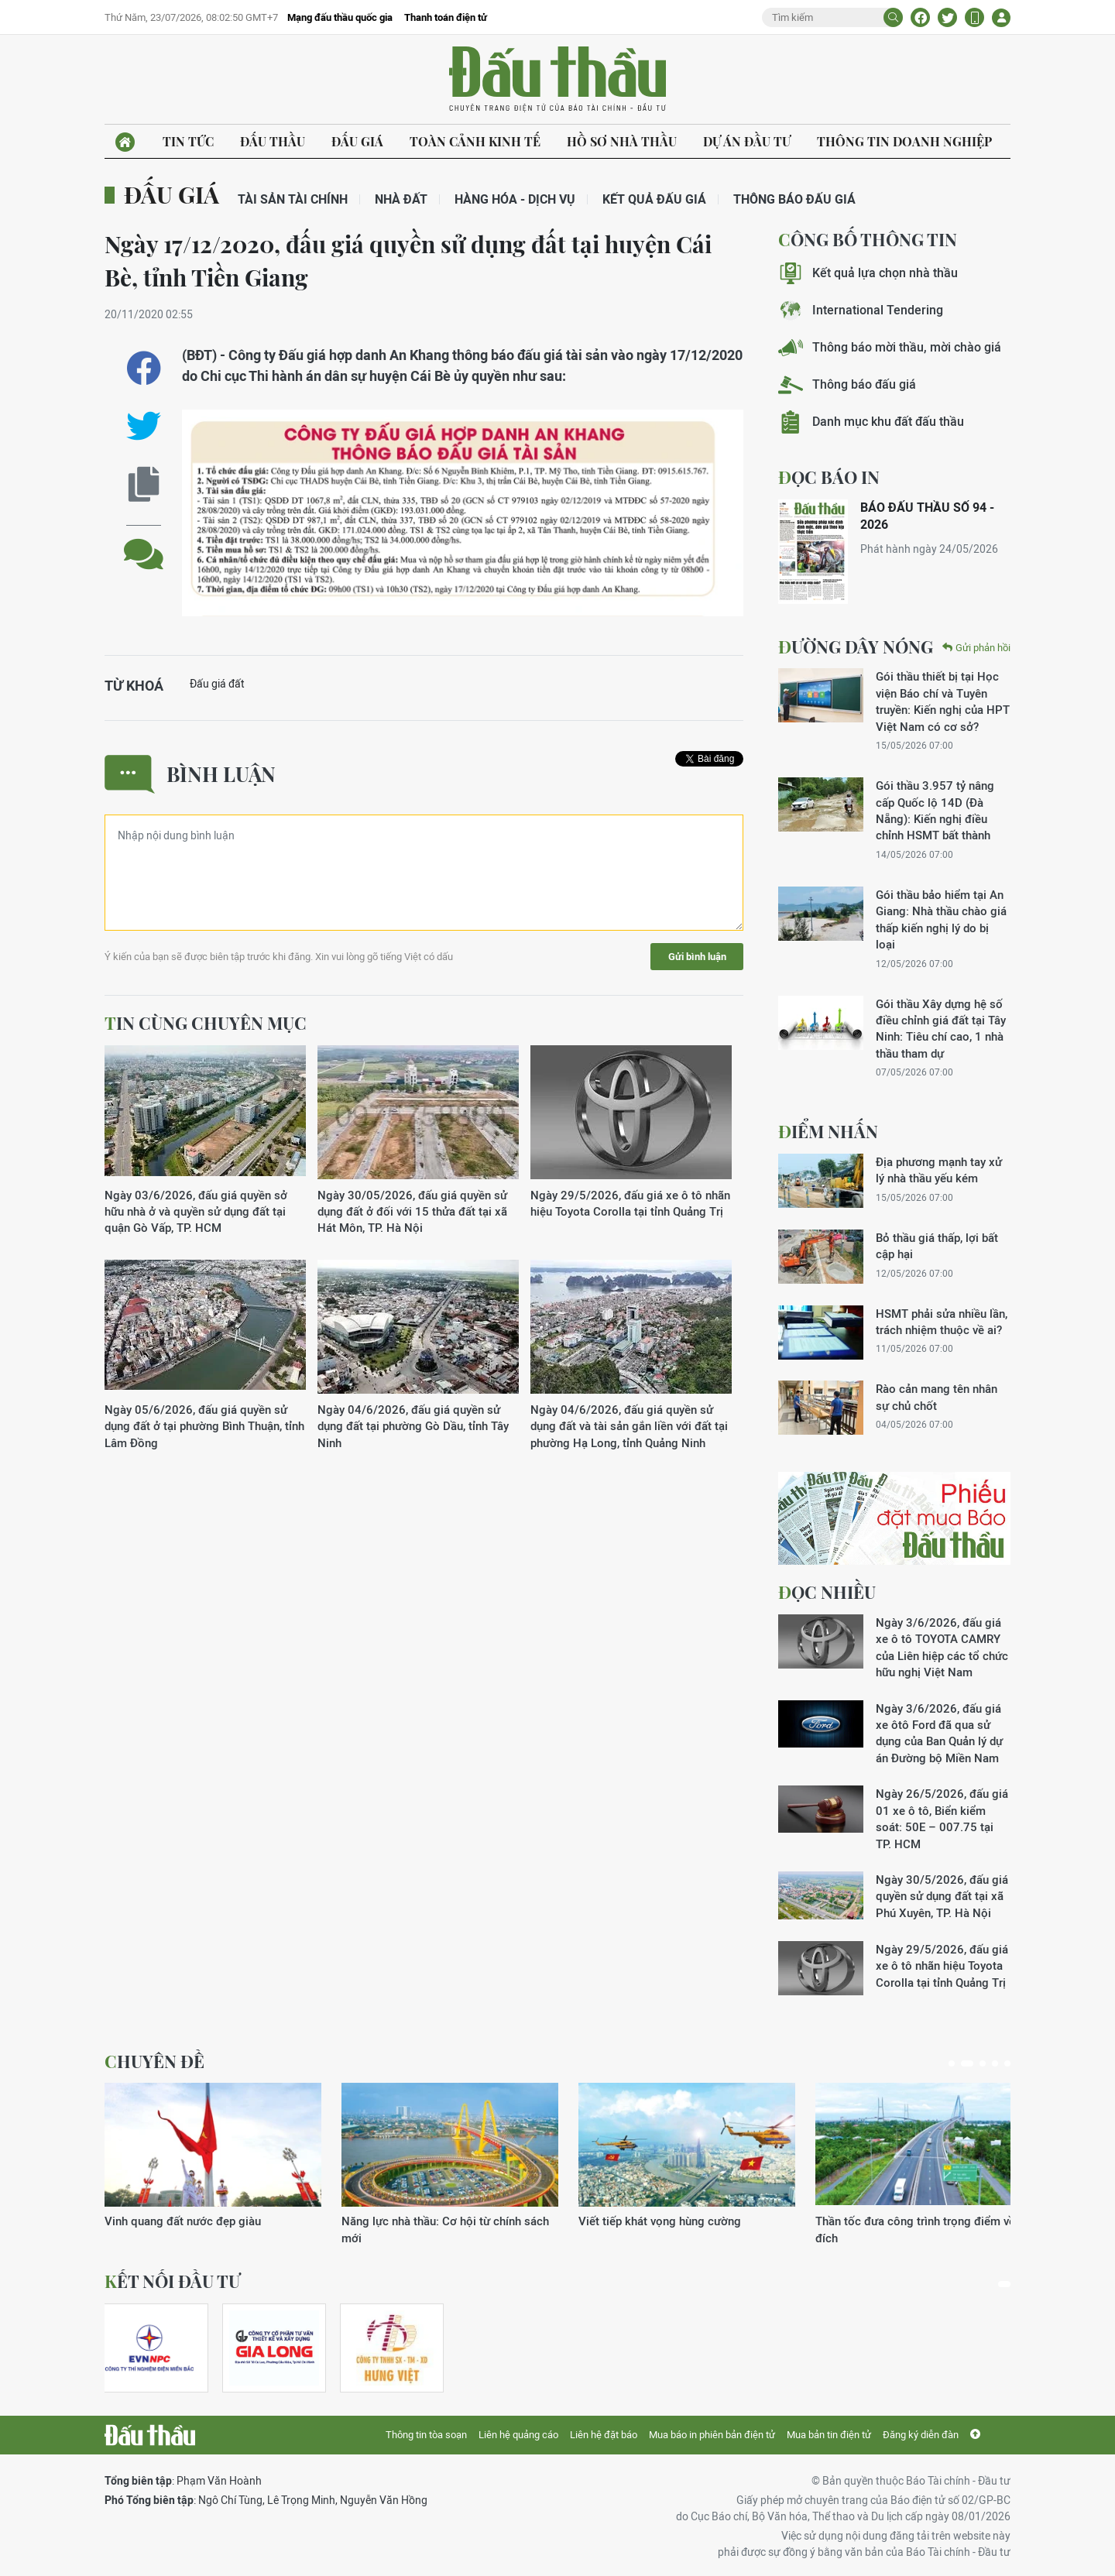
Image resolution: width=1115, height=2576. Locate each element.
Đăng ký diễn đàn (921, 2435)
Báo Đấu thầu (557, 79)
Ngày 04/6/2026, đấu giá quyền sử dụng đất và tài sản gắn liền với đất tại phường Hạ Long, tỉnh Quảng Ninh (629, 1426)
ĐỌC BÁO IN (829, 477)
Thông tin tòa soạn (426, 2435)
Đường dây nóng (855, 646)
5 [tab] (1007, 2063)
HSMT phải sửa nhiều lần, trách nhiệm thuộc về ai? (941, 1321)
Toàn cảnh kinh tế (475, 141)
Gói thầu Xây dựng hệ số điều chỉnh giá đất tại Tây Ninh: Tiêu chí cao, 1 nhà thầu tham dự (941, 1028)
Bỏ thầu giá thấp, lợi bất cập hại (937, 1246)
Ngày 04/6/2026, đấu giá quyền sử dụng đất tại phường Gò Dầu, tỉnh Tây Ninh (413, 1426)
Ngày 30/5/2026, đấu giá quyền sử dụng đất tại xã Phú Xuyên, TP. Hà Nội (942, 1896)
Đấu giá (357, 141)
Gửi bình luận (697, 956)
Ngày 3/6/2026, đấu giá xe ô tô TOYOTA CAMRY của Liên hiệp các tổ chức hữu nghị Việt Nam (942, 1647)
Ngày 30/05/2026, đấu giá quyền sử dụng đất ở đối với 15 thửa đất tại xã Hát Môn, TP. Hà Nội (412, 1212)
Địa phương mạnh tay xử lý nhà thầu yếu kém (939, 1170)
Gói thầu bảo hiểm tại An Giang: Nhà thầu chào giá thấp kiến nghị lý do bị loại (941, 919)
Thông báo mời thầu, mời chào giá (889, 347)
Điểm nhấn (828, 1131)
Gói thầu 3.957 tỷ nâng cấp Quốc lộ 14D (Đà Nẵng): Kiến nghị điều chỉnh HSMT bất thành (935, 810)
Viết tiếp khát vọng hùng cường (659, 2221)
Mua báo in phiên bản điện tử (712, 2435)
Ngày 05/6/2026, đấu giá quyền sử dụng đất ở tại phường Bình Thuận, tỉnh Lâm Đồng (204, 1426)
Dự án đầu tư (747, 141)
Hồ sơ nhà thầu (622, 141)
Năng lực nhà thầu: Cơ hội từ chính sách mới (445, 2229)
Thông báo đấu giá (794, 199)
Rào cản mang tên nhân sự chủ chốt (936, 1396)
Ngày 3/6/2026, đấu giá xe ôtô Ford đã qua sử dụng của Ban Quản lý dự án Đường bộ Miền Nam (939, 1733)
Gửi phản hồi (976, 647)
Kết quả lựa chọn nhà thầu (868, 273)
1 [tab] (952, 2063)
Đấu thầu (272, 141)
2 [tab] (967, 2063)
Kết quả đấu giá (654, 199)
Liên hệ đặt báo (603, 2435)
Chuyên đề (154, 2061)
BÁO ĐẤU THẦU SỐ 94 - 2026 (927, 516)
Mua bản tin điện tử (829, 2435)
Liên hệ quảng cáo (518, 2435)
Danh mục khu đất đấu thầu (871, 421)
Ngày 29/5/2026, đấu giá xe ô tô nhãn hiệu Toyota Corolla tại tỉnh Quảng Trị (630, 1203)
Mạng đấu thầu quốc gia (340, 17)
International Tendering (860, 310)
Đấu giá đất (217, 683)
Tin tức (188, 141)
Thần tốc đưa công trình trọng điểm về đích (915, 2229)
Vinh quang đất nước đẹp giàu (183, 2221)
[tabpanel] (213, 2156)
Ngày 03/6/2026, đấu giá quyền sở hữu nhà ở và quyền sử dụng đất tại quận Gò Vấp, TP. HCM (196, 1212)
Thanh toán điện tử (445, 17)
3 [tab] (982, 2063)
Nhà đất (401, 199)
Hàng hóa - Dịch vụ (515, 199)
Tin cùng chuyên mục (206, 1022)
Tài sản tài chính (293, 199)
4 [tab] (995, 2063)
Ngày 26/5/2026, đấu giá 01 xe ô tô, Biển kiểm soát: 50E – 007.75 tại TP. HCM (942, 1818)
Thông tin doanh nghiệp (904, 141)
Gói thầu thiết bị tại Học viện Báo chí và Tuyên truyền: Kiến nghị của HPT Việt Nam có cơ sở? (943, 701)
